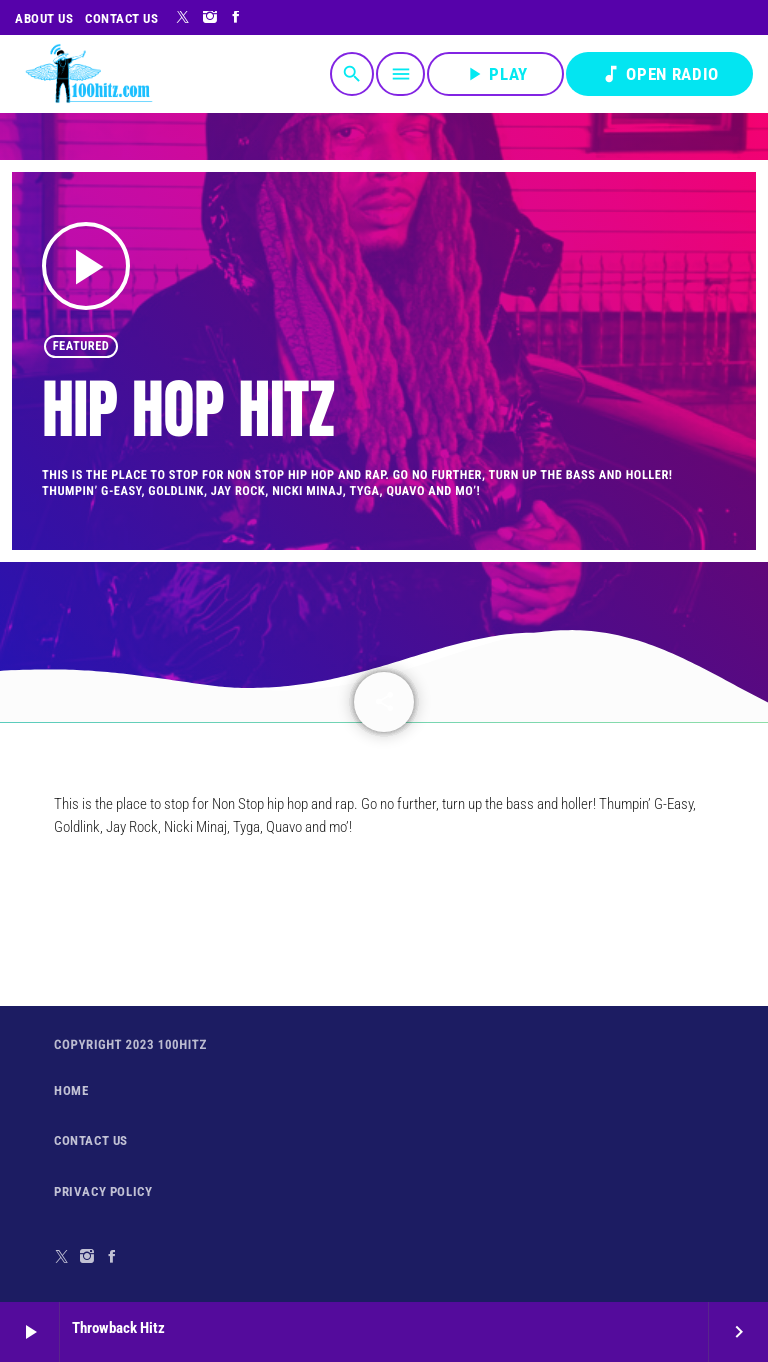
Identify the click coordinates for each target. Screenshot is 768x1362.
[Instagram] (210, 18)
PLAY (495, 74)
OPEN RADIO (659, 74)
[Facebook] (236, 18)
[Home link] (88, 74)
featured (81, 346)
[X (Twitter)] (183, 18)
